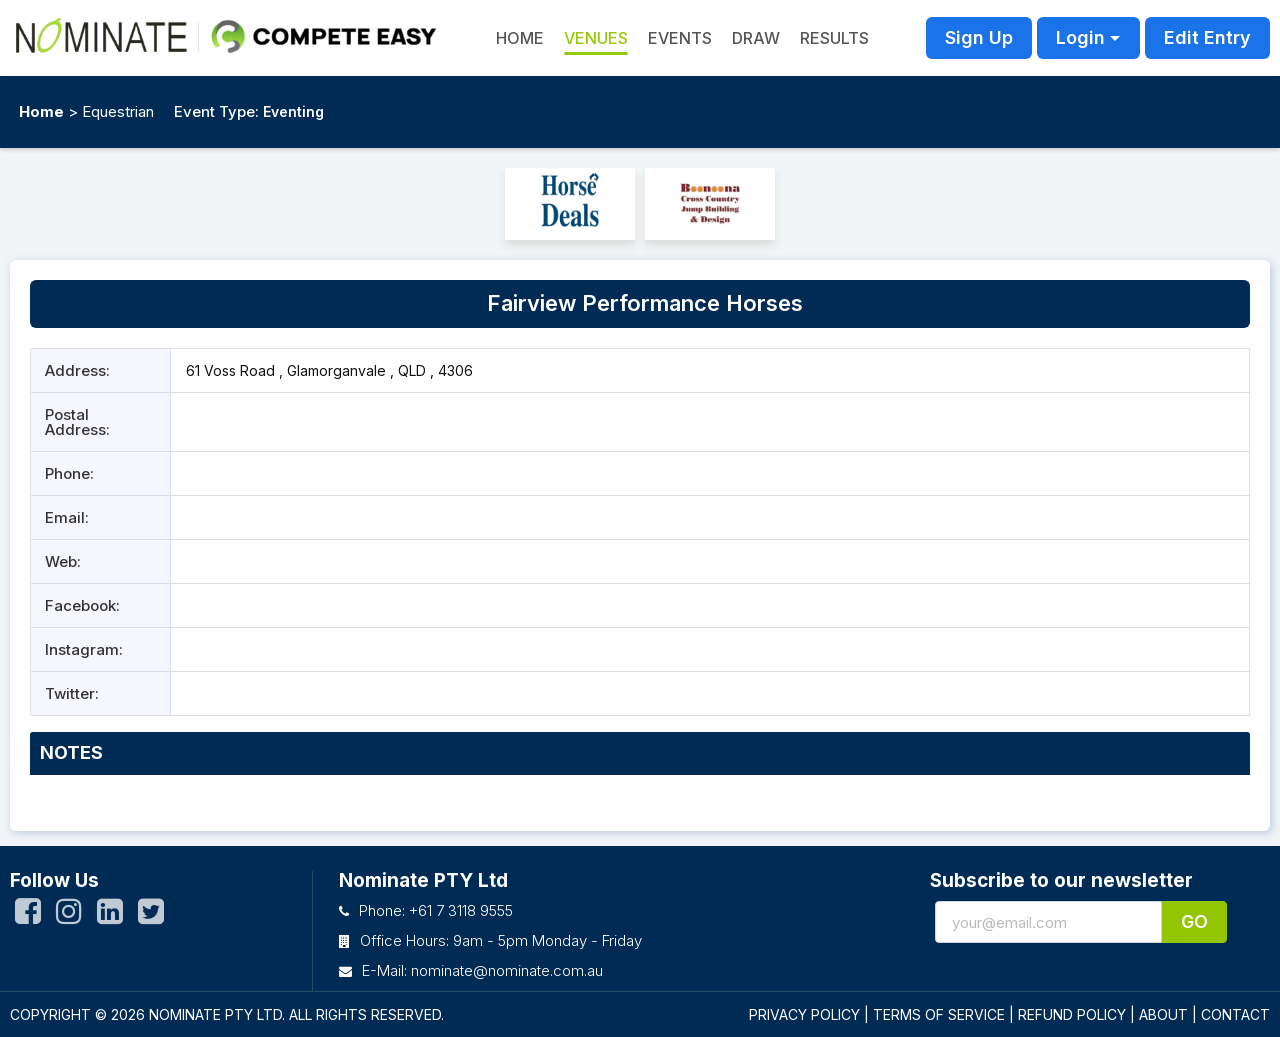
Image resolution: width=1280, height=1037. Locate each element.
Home (41, 111)
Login (1080, 37)
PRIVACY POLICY (804, 1014)
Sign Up (979, 37)
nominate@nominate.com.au (507, 970)
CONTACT (1235, 1014)
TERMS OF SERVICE (939, 1014)
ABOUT (1163, 1014)
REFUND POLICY (1072, 1014)
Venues (596, 38)
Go (1194, 921)
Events (680, 38)
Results (834, 38)
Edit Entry (1207, 37)
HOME (520, 38)
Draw (756, 38)
